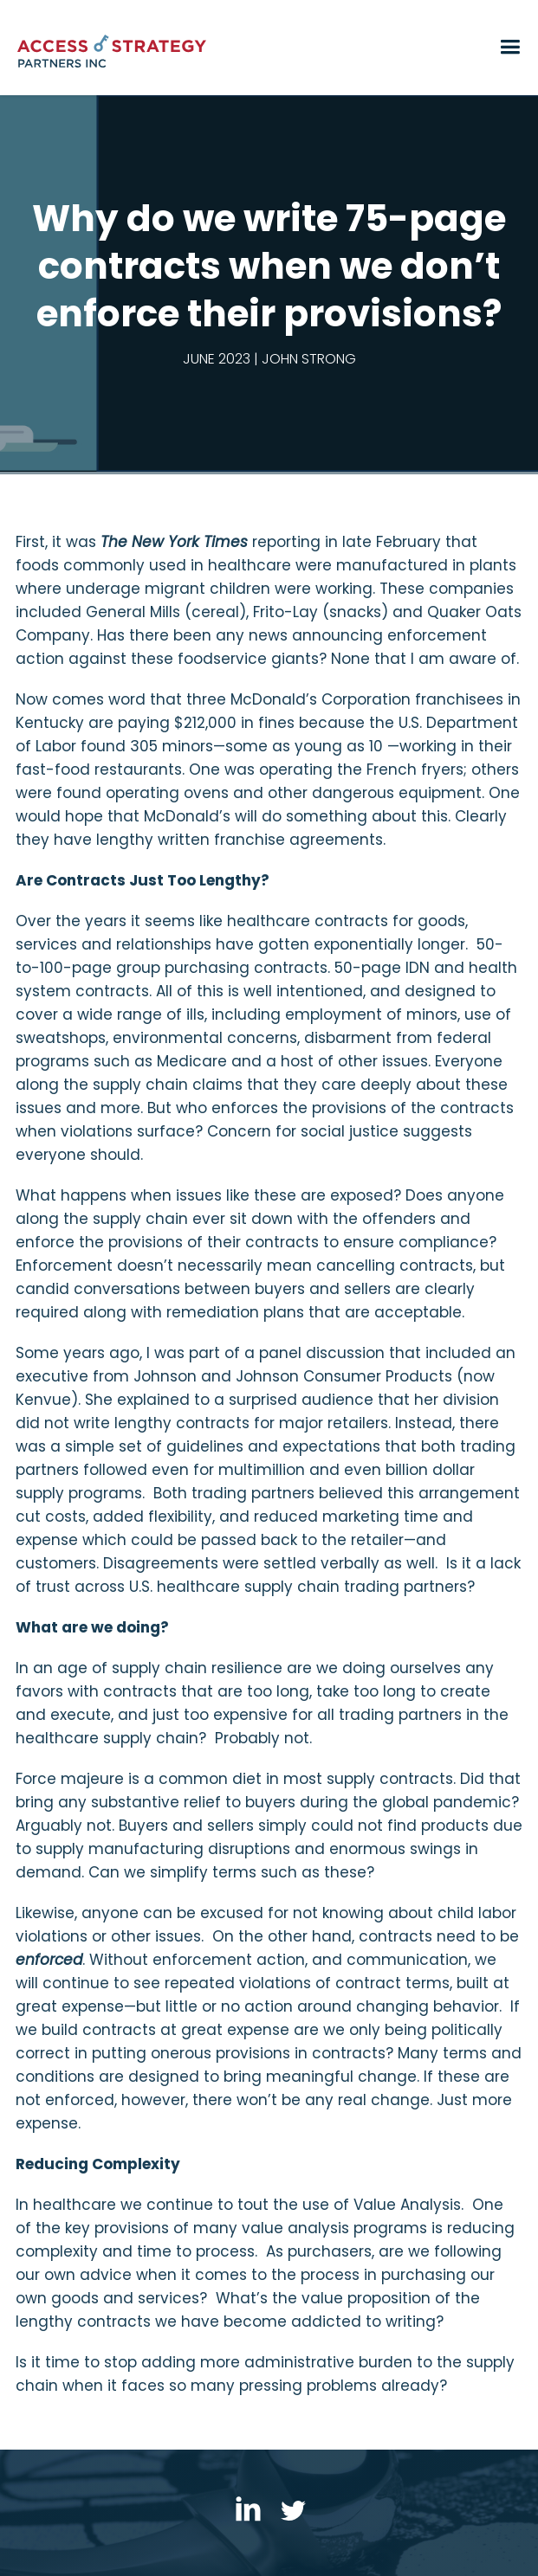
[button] (508, 52)
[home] (256, 53)
